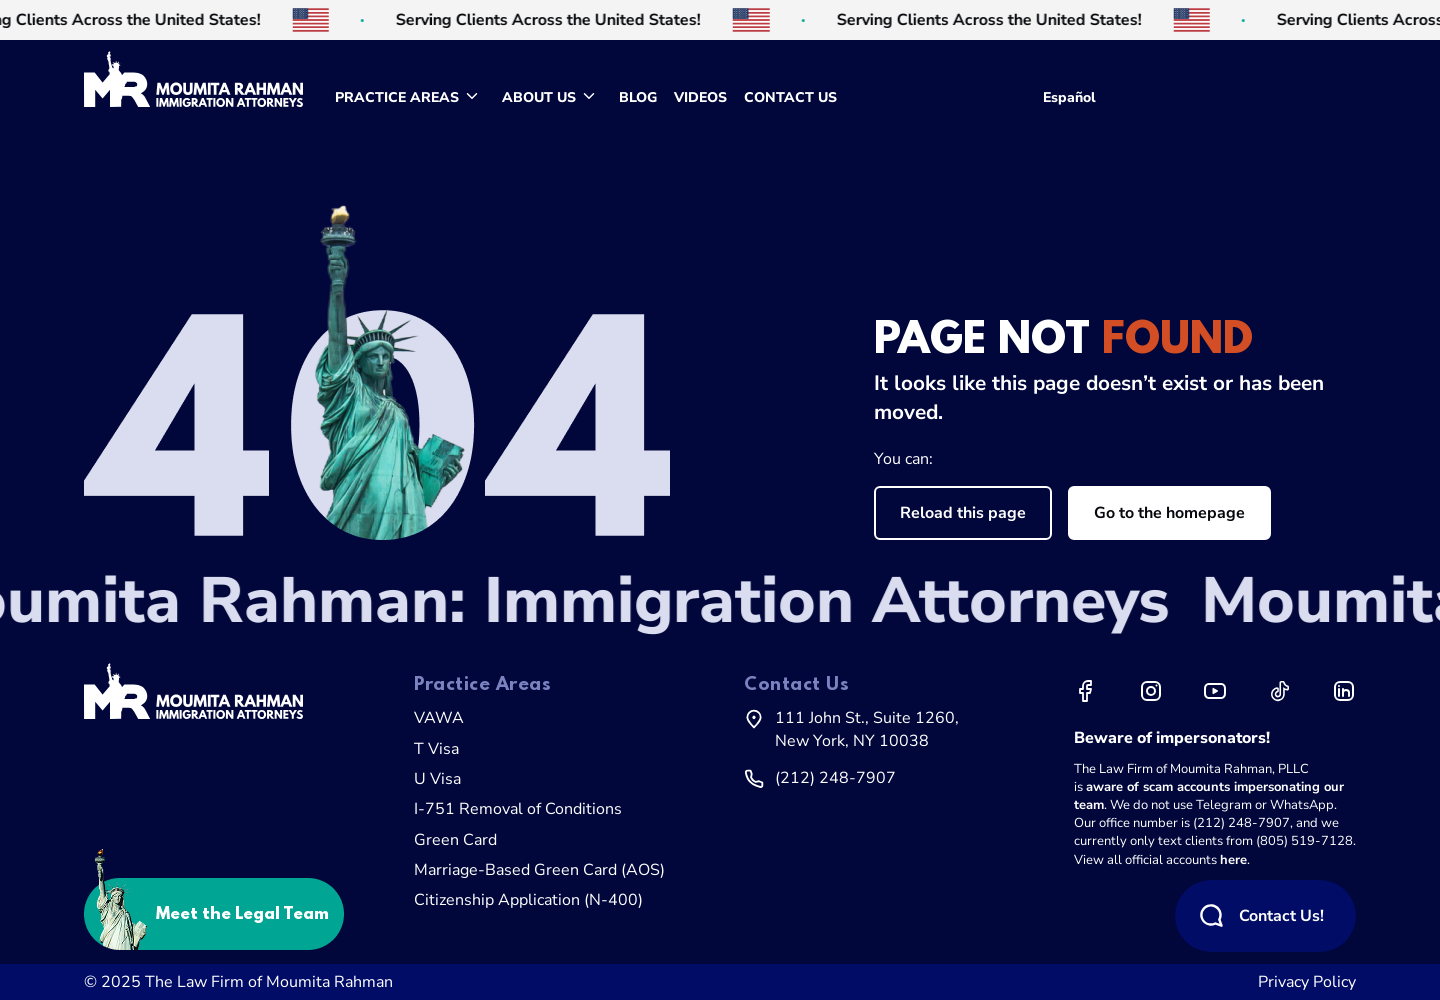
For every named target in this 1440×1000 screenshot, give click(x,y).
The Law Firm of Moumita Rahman (269, 982)
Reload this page (963, 513)
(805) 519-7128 (1304, 841)
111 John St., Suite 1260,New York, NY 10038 (867, 729)
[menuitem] (410, 98)
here (1233, 860)
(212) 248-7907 (835, 778)
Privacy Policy (1307, 982)
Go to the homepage (1169, 513)
